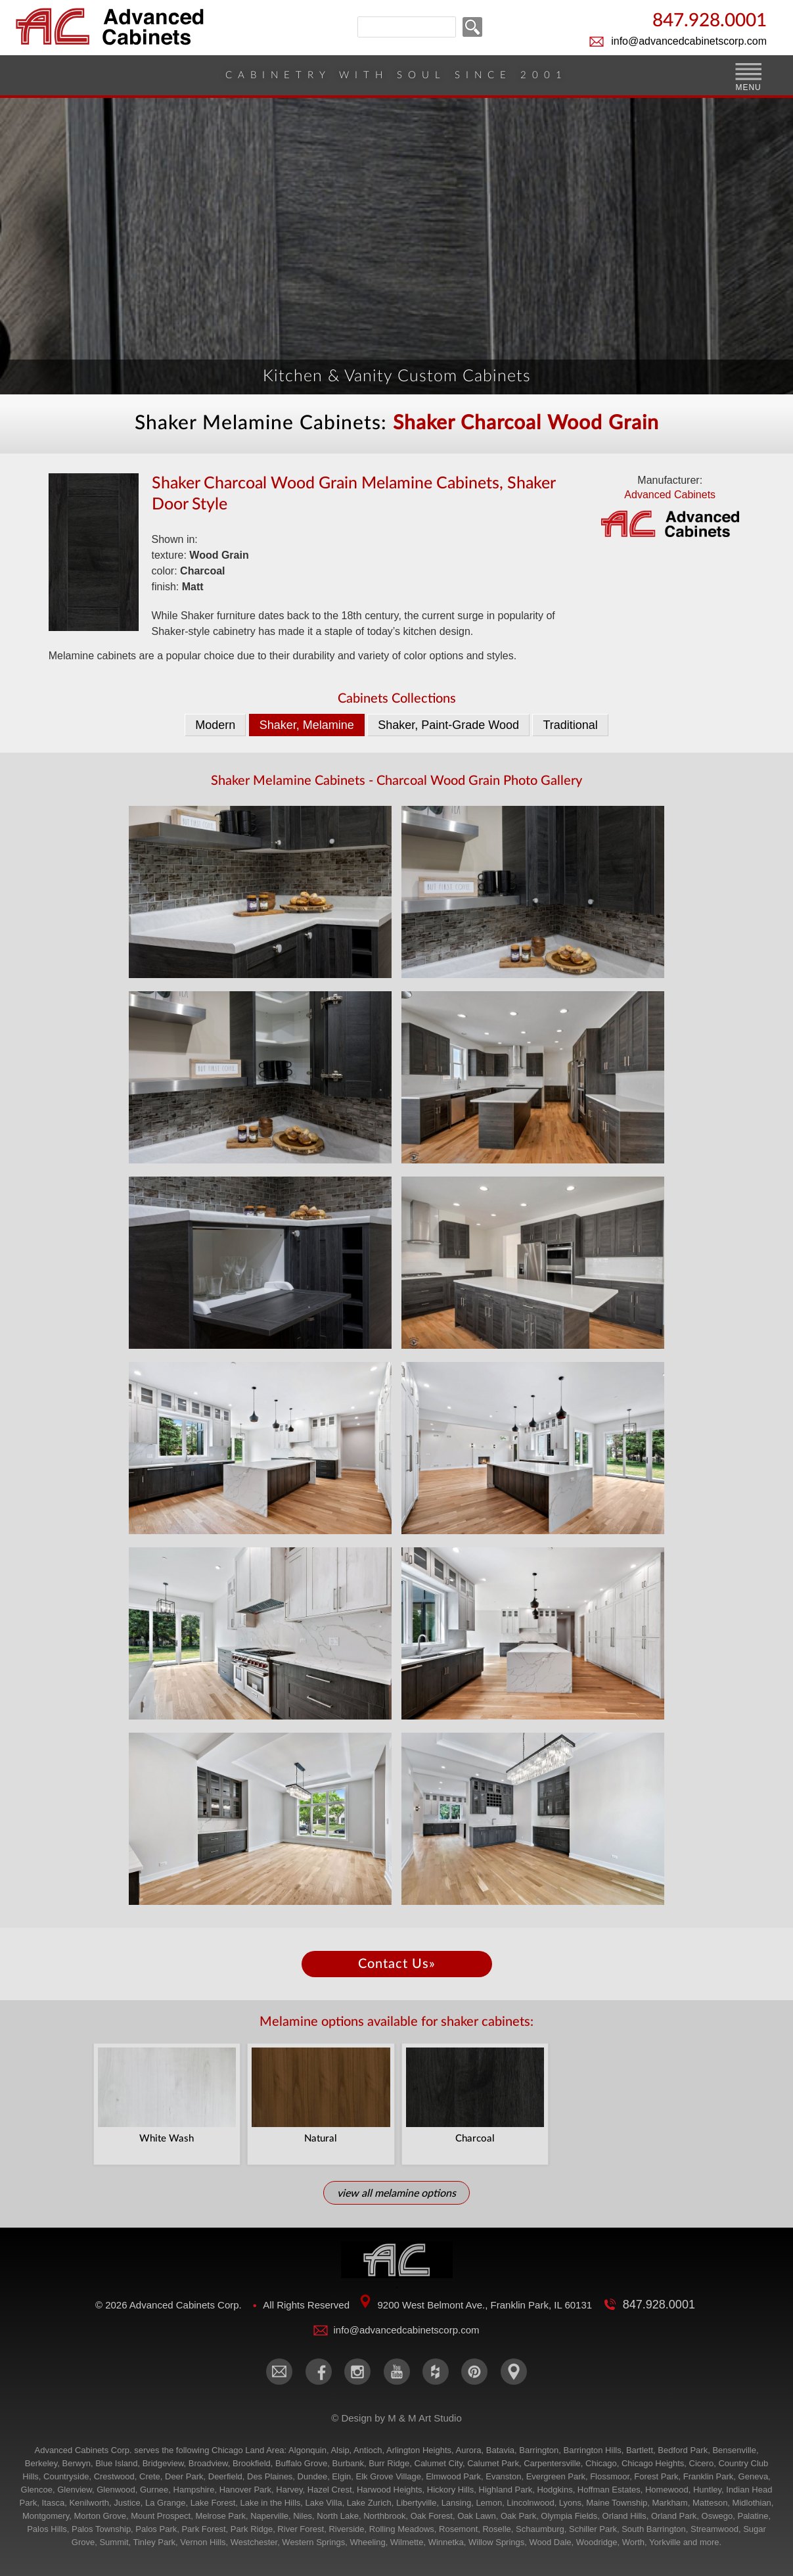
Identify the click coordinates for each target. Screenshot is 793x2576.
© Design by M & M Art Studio (396, 2418)
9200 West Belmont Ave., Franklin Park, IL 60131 (485, 2305)
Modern (215, 725)
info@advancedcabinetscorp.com (689, 41)
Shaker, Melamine (307, 725)
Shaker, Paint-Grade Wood (448, 725)
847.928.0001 (709, 21)
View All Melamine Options (396, 2193)
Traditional (570, 725)
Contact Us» (397, 1964)
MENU (748, 87)
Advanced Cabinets (670, 517)
